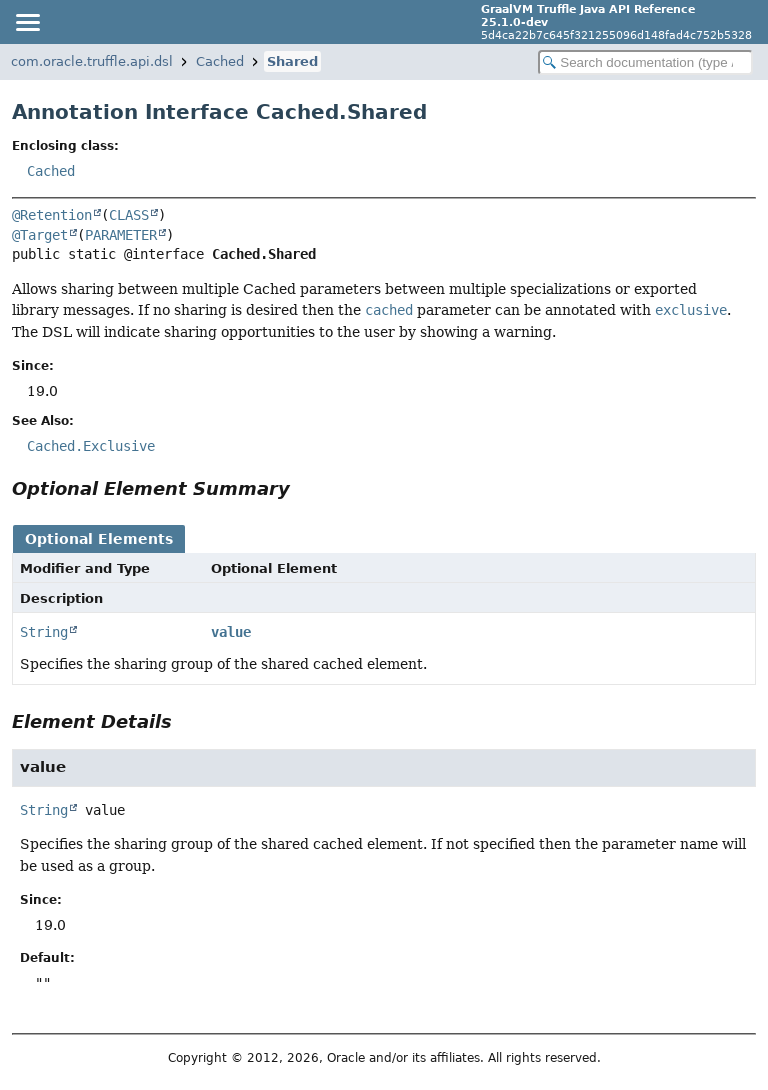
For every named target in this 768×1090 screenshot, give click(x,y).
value (231, 632)
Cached (220, 61)
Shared (292, 61)
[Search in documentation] (645, 62)
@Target (40, 235)
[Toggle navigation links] (27, 22)
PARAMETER (121, 235)
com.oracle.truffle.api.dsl (92, 61)
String (44, 632)
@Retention (52, 215)
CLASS (129, 215)
